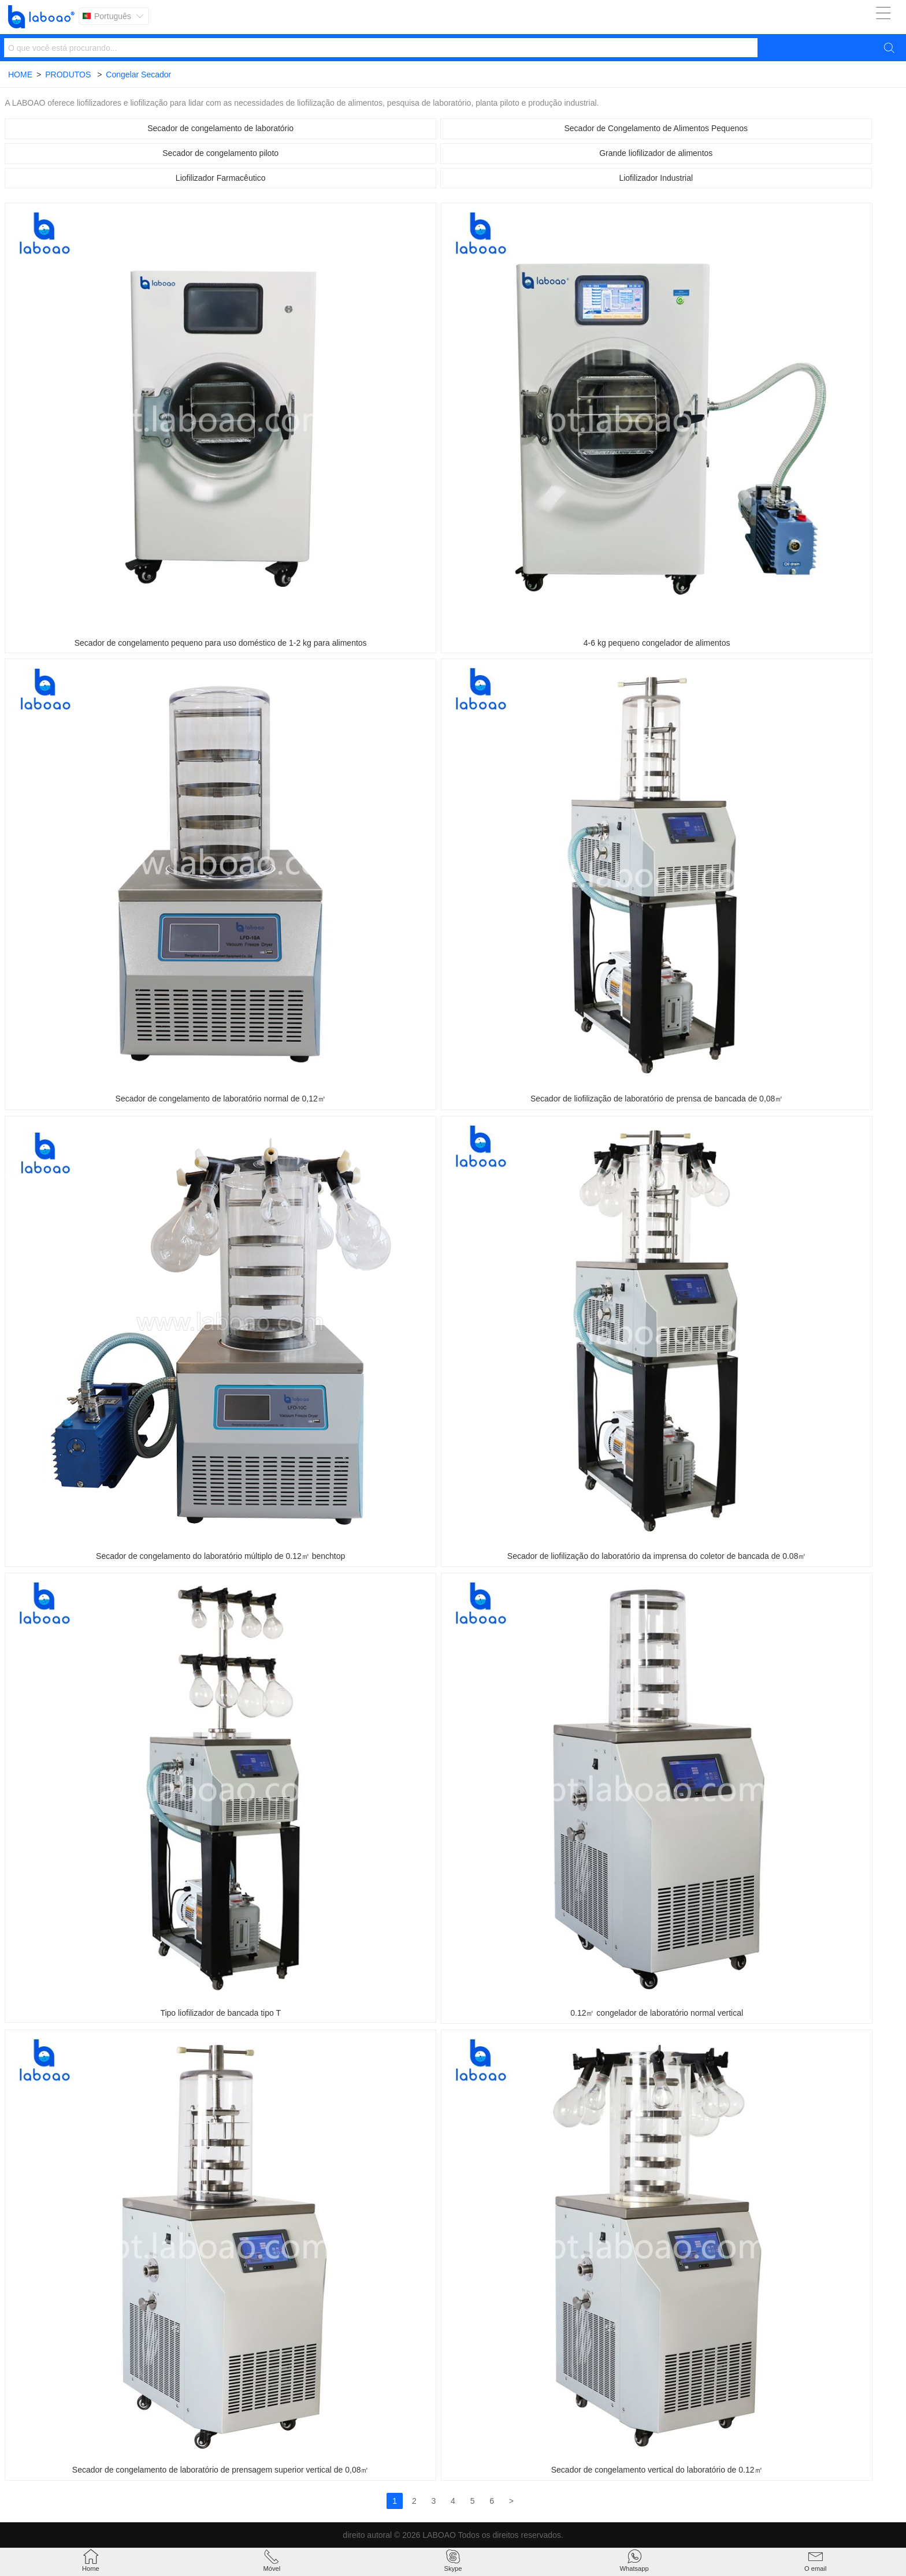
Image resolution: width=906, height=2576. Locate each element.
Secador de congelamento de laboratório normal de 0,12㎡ (221, 1098)
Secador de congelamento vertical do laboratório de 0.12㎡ (657, 2469)
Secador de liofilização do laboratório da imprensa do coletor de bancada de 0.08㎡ (657, 1556)
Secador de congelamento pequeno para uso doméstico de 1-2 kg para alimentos (221, 642)
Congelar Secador (138, 74)
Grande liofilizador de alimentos (655, 153)
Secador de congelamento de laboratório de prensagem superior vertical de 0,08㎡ (220, 2469)
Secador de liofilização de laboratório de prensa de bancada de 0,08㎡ (656, 1098)
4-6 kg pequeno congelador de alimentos (657, 642)
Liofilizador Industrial (656, 178)
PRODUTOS (68, 74)
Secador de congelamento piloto (220, 153)
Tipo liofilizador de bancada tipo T (220, 2012)
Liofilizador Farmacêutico (221, 178)
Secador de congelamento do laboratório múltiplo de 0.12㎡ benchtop (220, 1556)
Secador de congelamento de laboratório (220, 128)
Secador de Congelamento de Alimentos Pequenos (656, 128)
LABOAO (439, 2535)
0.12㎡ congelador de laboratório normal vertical (656, 2012)
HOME (20, 74)
